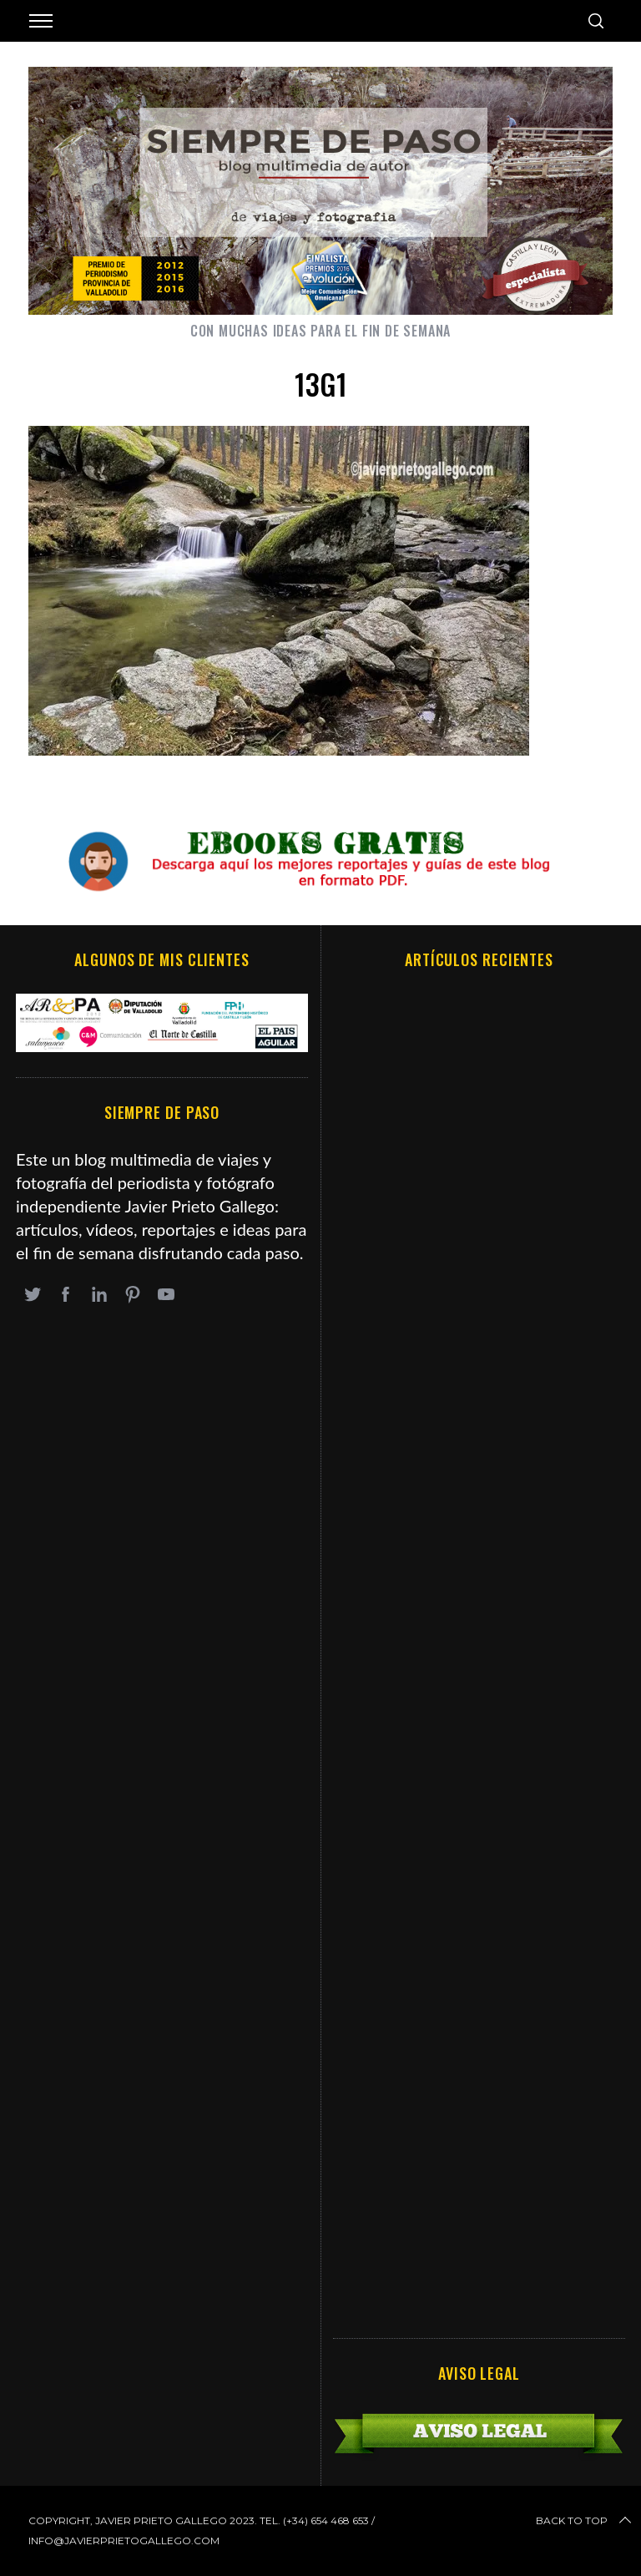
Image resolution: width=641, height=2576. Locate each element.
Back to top (585, 2521)
